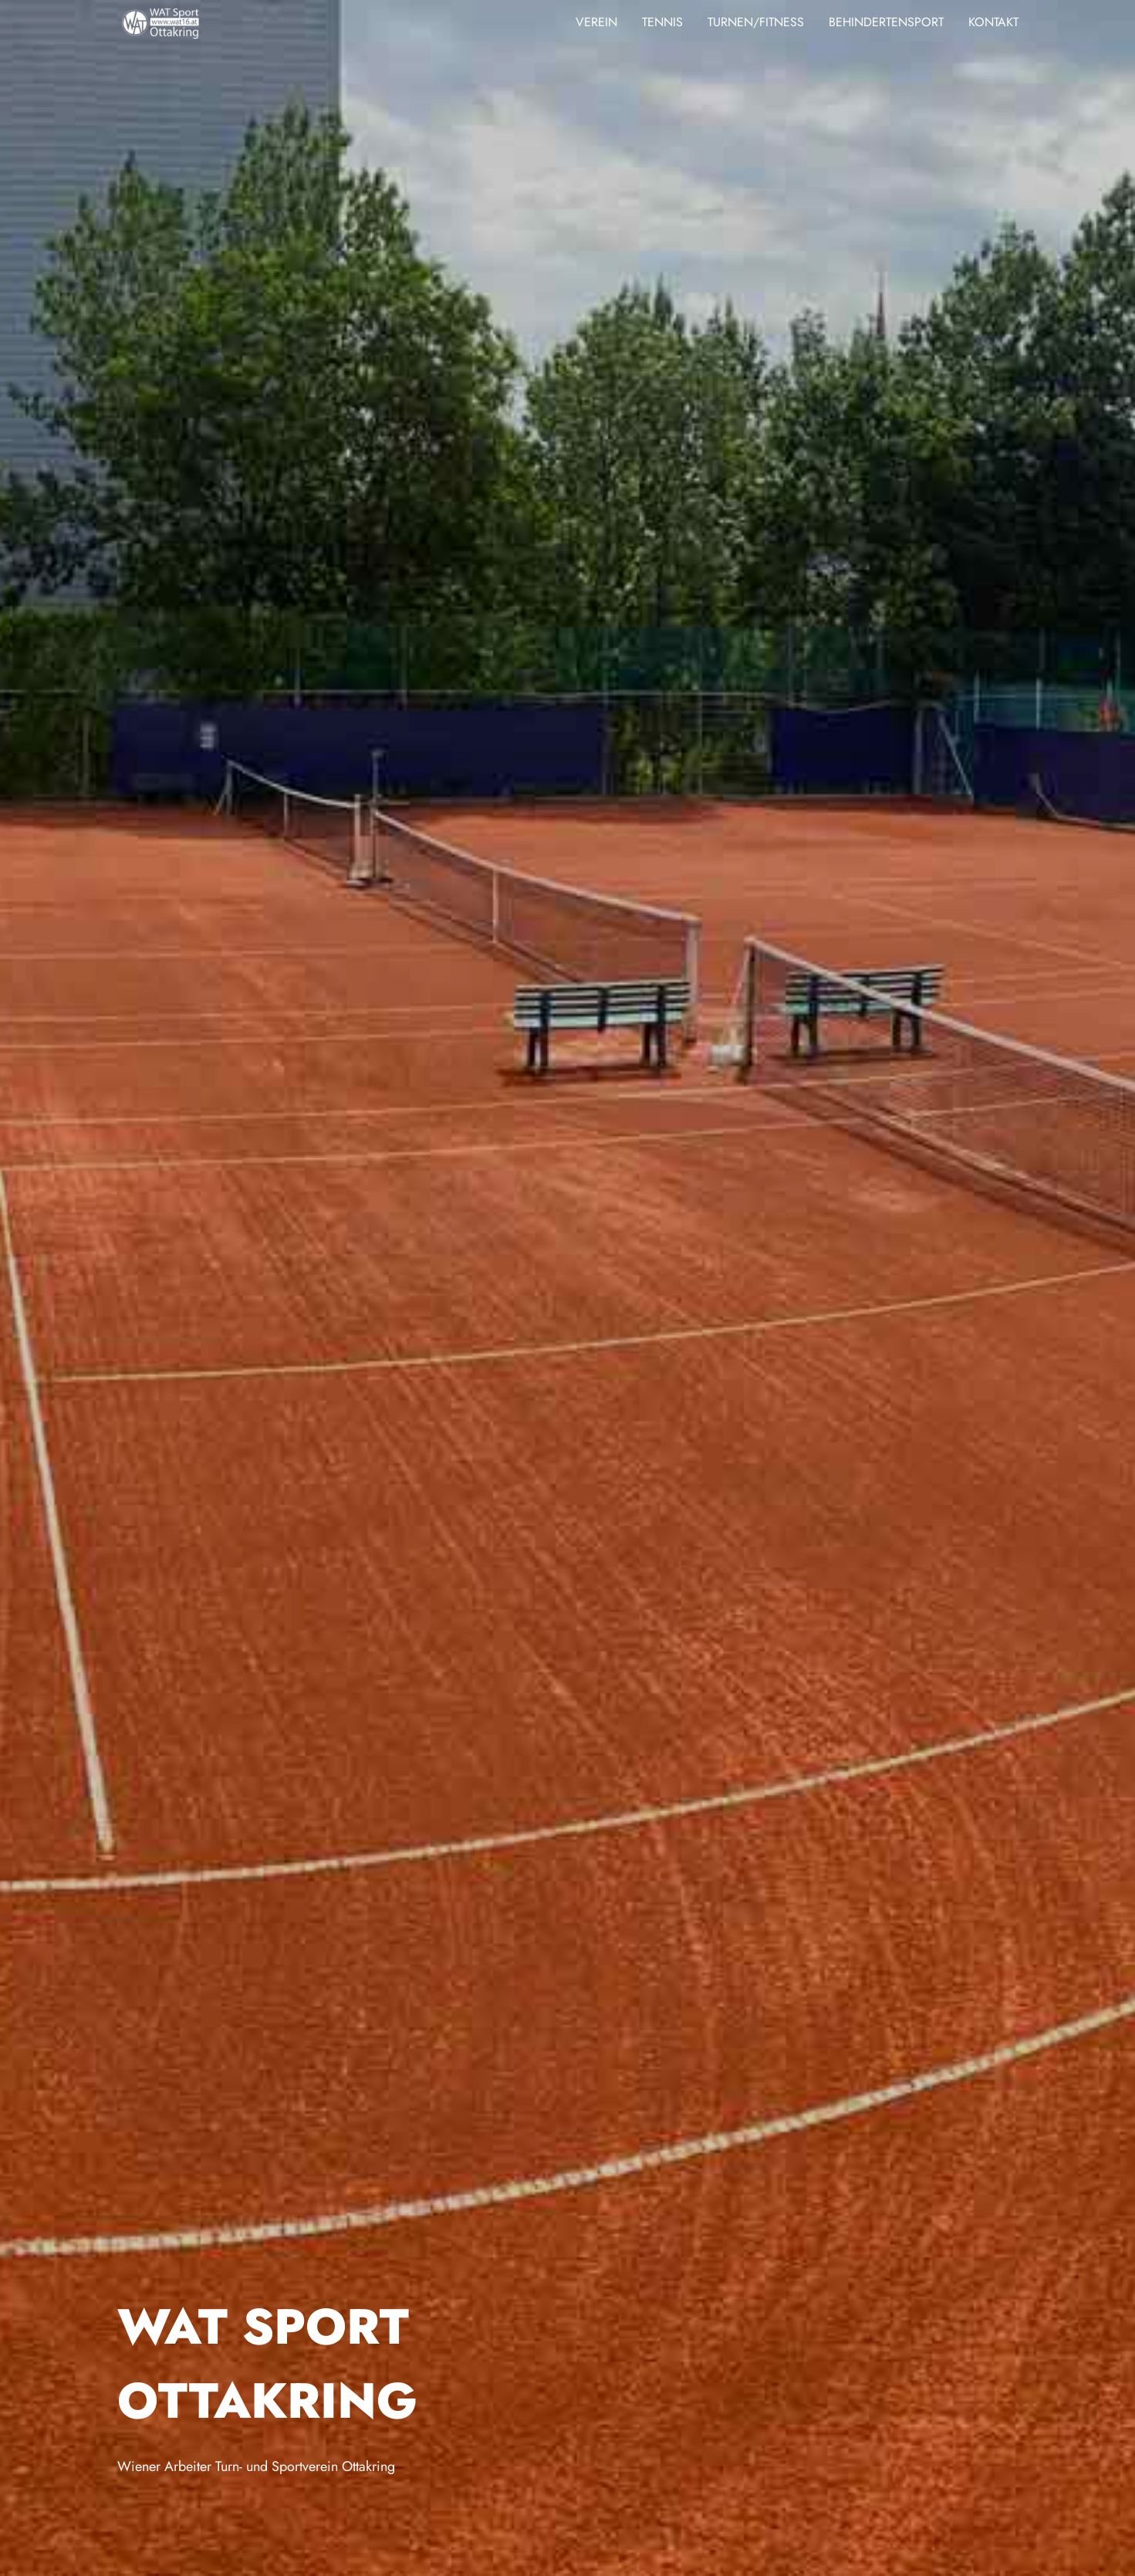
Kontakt (993, 22)
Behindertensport (886, 22)
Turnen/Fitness (756, 22)
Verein (596, 22)
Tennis (662, 22)
